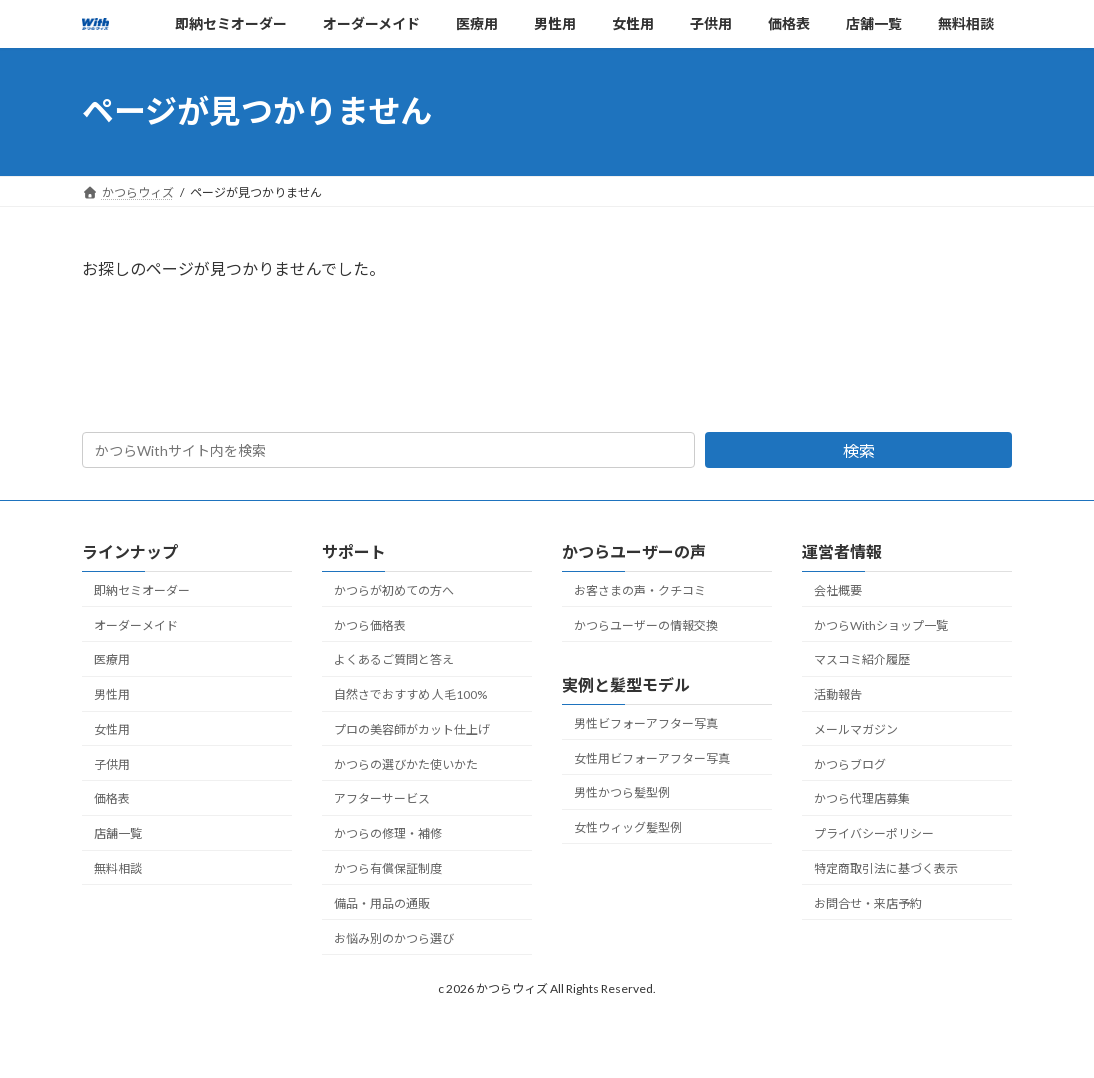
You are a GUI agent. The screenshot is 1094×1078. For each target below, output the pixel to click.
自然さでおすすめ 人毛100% (410, 694)
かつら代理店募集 (862, 799)
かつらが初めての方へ (394, 590)
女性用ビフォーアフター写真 (652, 758)
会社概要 (838, 590)
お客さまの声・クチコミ (640, 590)
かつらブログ (850, 764)
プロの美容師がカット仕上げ (412, 729)
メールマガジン (856, 729)
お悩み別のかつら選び (394, 938)
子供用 (112, 764)
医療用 (112, 660)
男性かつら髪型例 (622, 792)
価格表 (112, 799)
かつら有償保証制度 (388, 868)
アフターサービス (382, 799)
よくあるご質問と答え (394, 660)
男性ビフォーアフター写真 (646, 723)
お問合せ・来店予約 (868, 903)
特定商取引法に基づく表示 (886, 868)
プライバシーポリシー (874, 833)
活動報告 (838, 694)
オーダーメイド (136, 625)
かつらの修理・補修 (388, 833)
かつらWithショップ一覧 (881, 625)
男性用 (112, 694)
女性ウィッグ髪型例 (628, 827)
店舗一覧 (118, 833)
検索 (859, 450)
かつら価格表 (370, 625)
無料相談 (118, 868)
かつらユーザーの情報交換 (646, 625)
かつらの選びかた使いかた (406, 764)
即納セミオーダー (142, 590)
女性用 (112, 729)
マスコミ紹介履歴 (862, 660)
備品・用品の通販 (382, 903)
